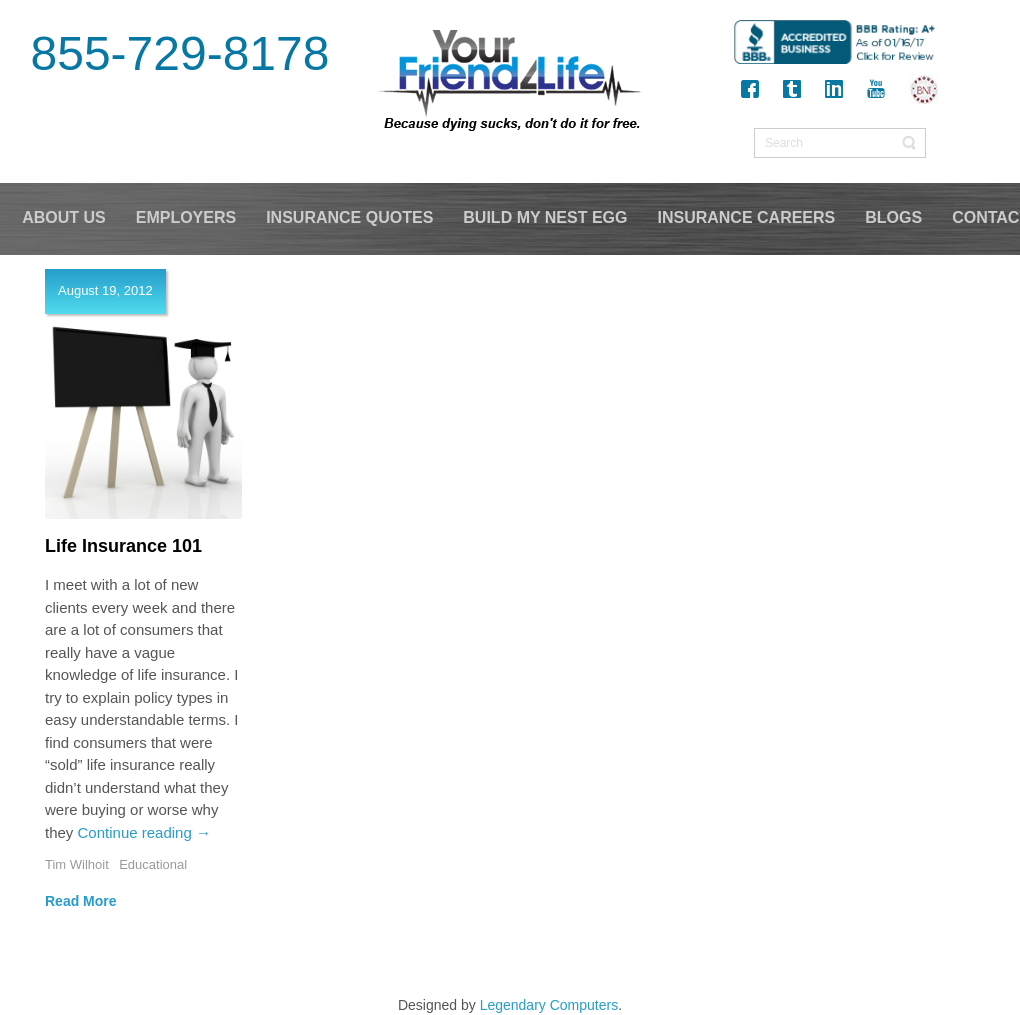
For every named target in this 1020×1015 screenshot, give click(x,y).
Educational (153, 864)
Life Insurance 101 (123, 546)
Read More (81, 901)
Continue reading (144, 832)
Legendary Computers (549, 1005)
